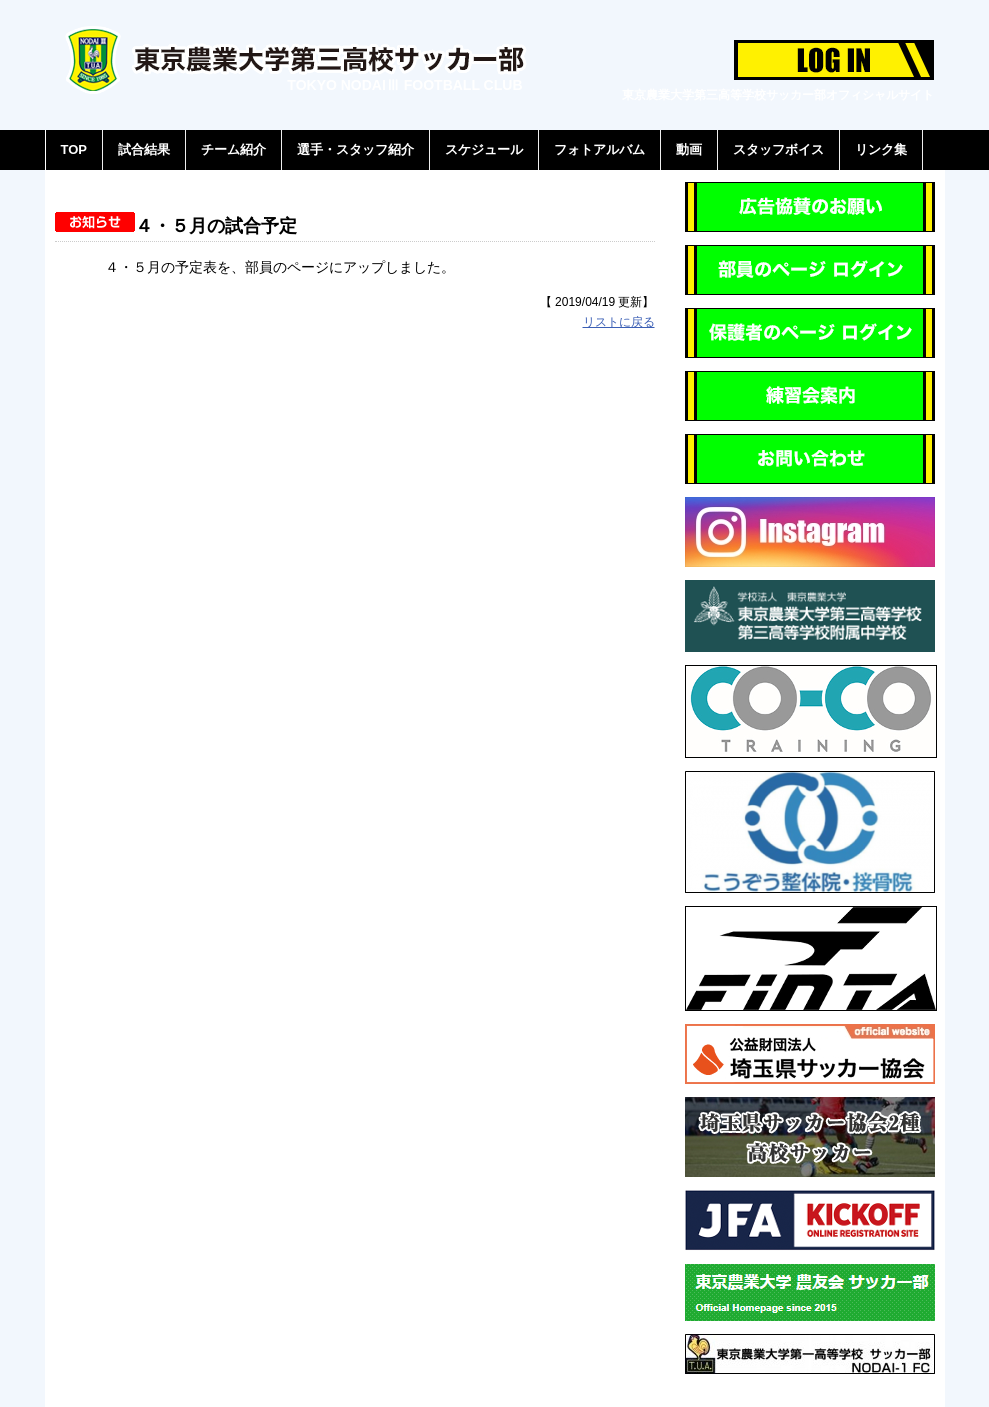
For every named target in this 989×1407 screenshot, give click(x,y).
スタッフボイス (778, 149)
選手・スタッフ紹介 (355, 149)
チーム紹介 (233, 149)
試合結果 (144, 149)
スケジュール (484, 149)
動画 (689, 149)
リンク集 (881, 149)
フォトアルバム (599, 149)
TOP (74, 149)
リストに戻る (619, 322)
